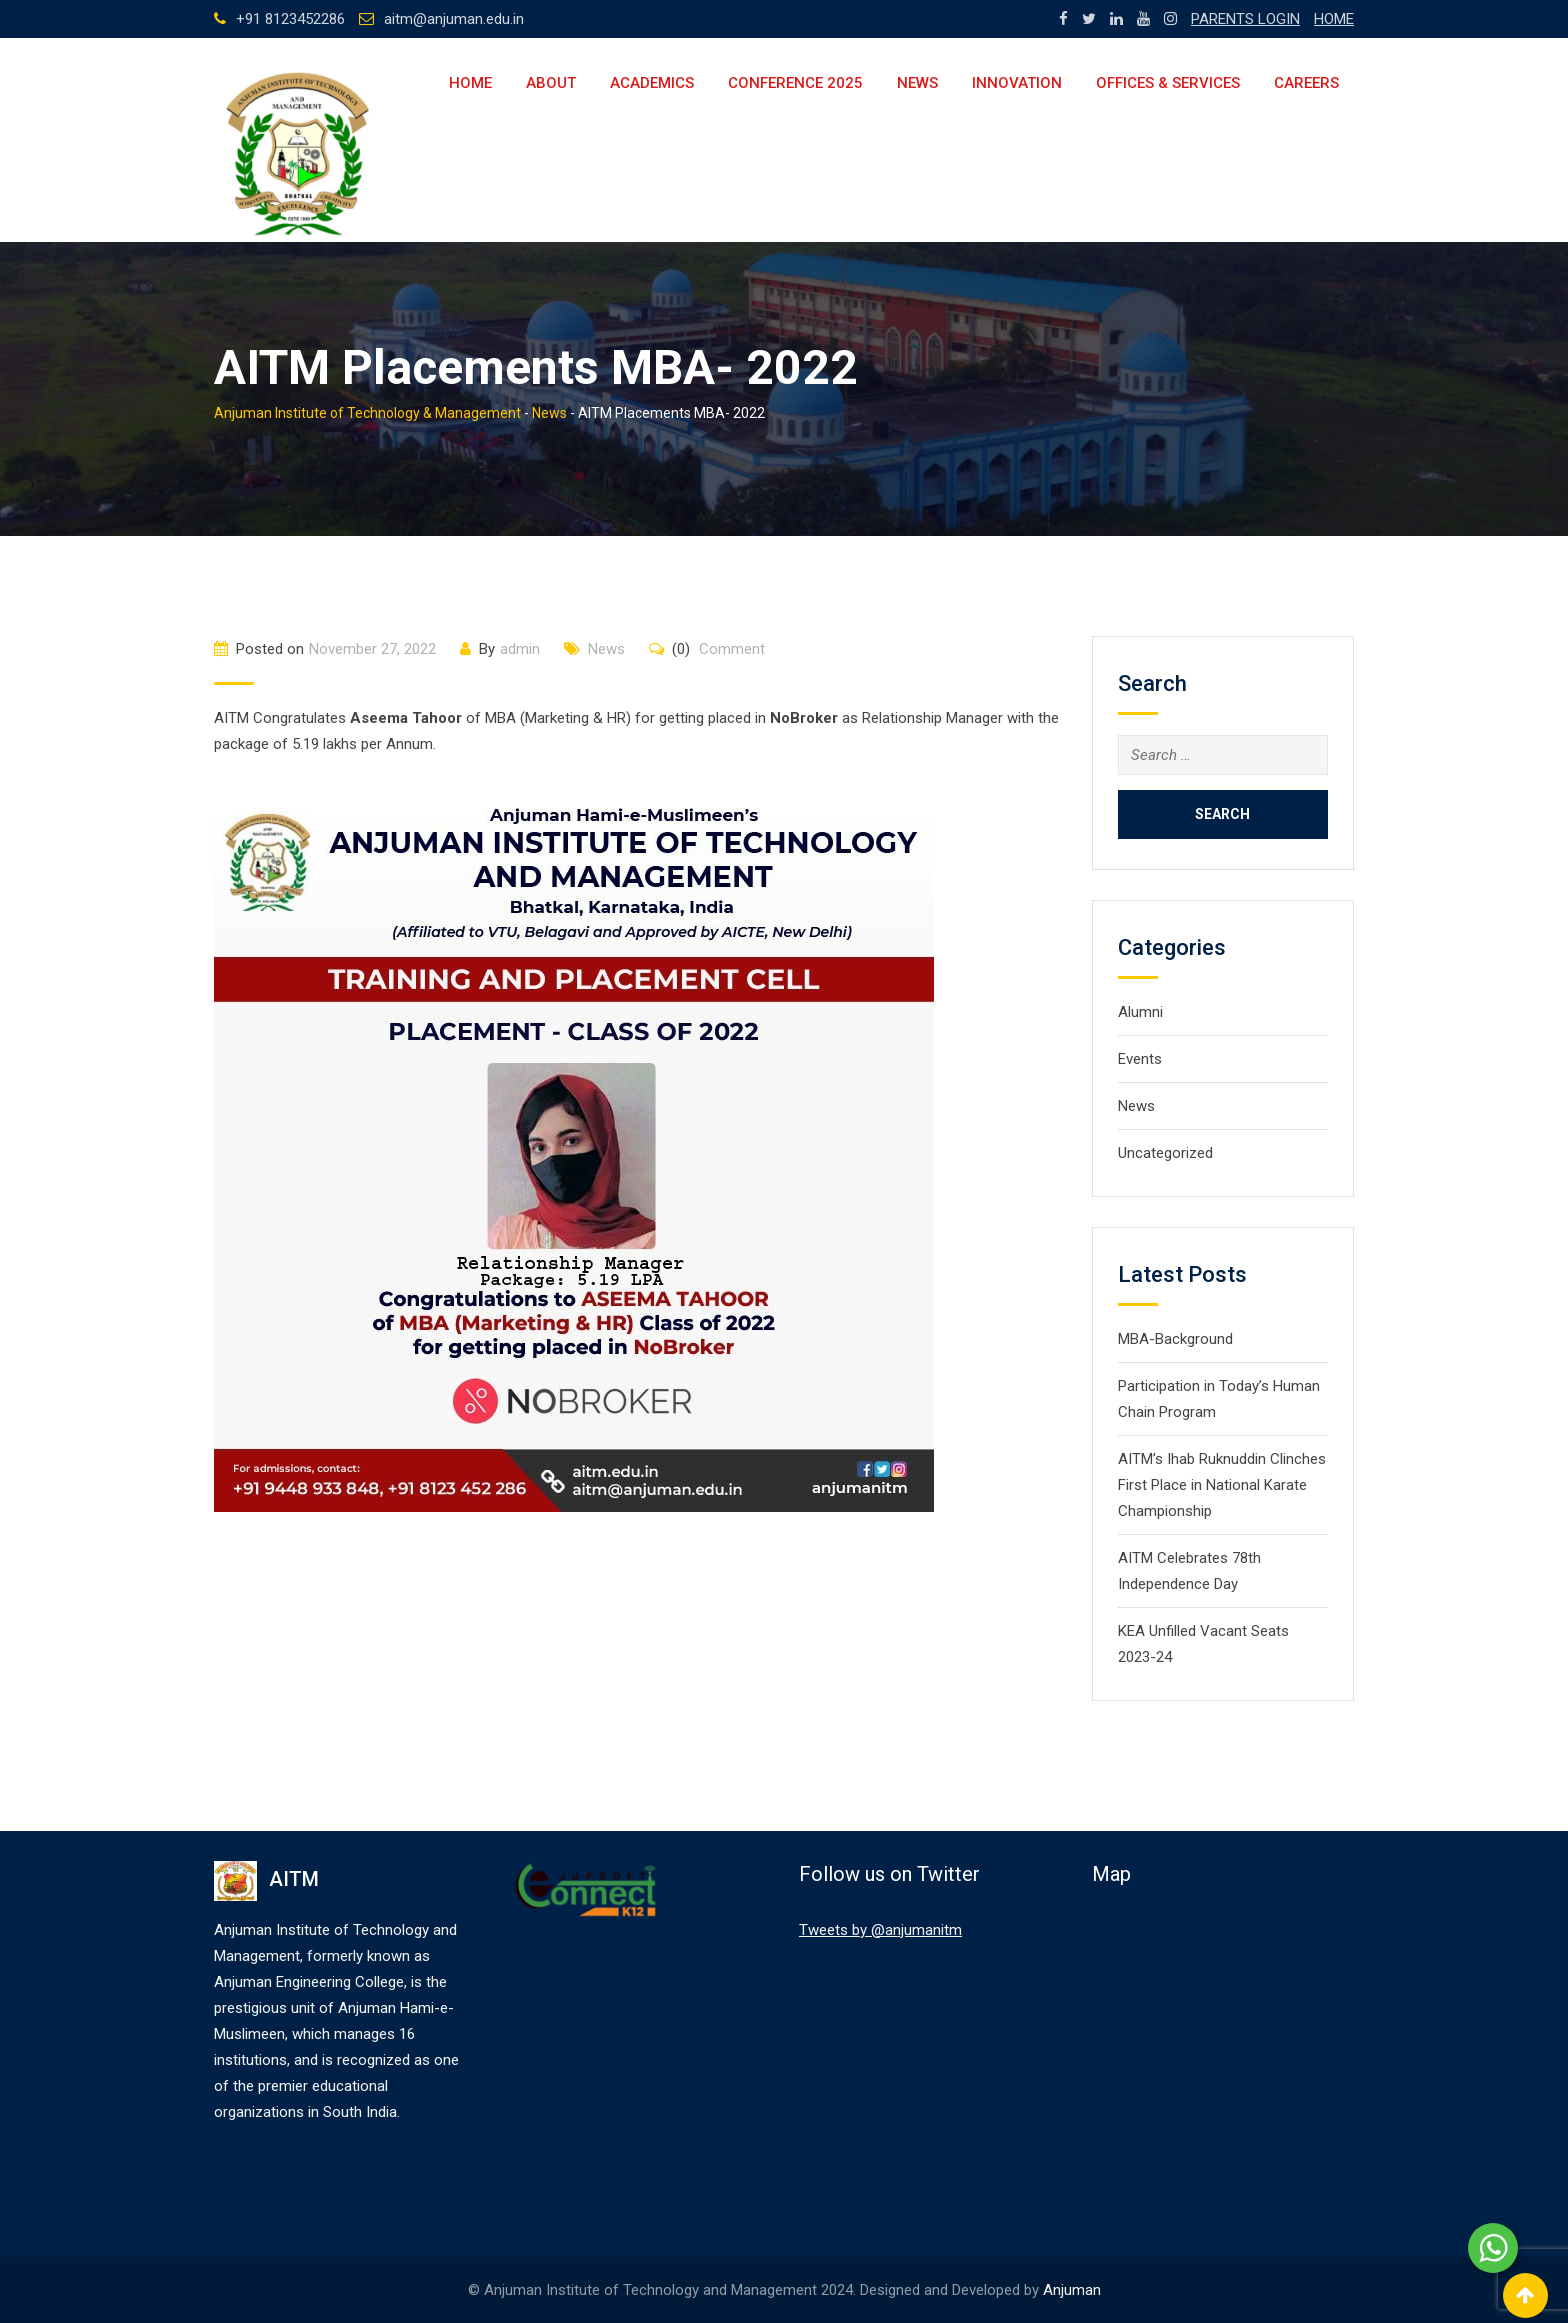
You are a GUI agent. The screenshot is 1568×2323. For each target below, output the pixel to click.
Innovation (1017, 83)
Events (1140, 1059)
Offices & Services (1168, 83)
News (917, 83)
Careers (1306, 83)
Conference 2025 (795, 83)
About (551, 83)
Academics (652, 83)
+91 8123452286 (290, 19)
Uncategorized (1165, 1153)
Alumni (1140, 1012)
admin (520, 649)
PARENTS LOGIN (1245, 19)
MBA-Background (1175, 1339)
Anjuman (1072, 2290)
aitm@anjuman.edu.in (454, 19)
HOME (1334, 19)
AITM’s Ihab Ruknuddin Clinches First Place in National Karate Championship (1222, 1485)
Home (470, 83)
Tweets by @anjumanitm (880, 1930)
